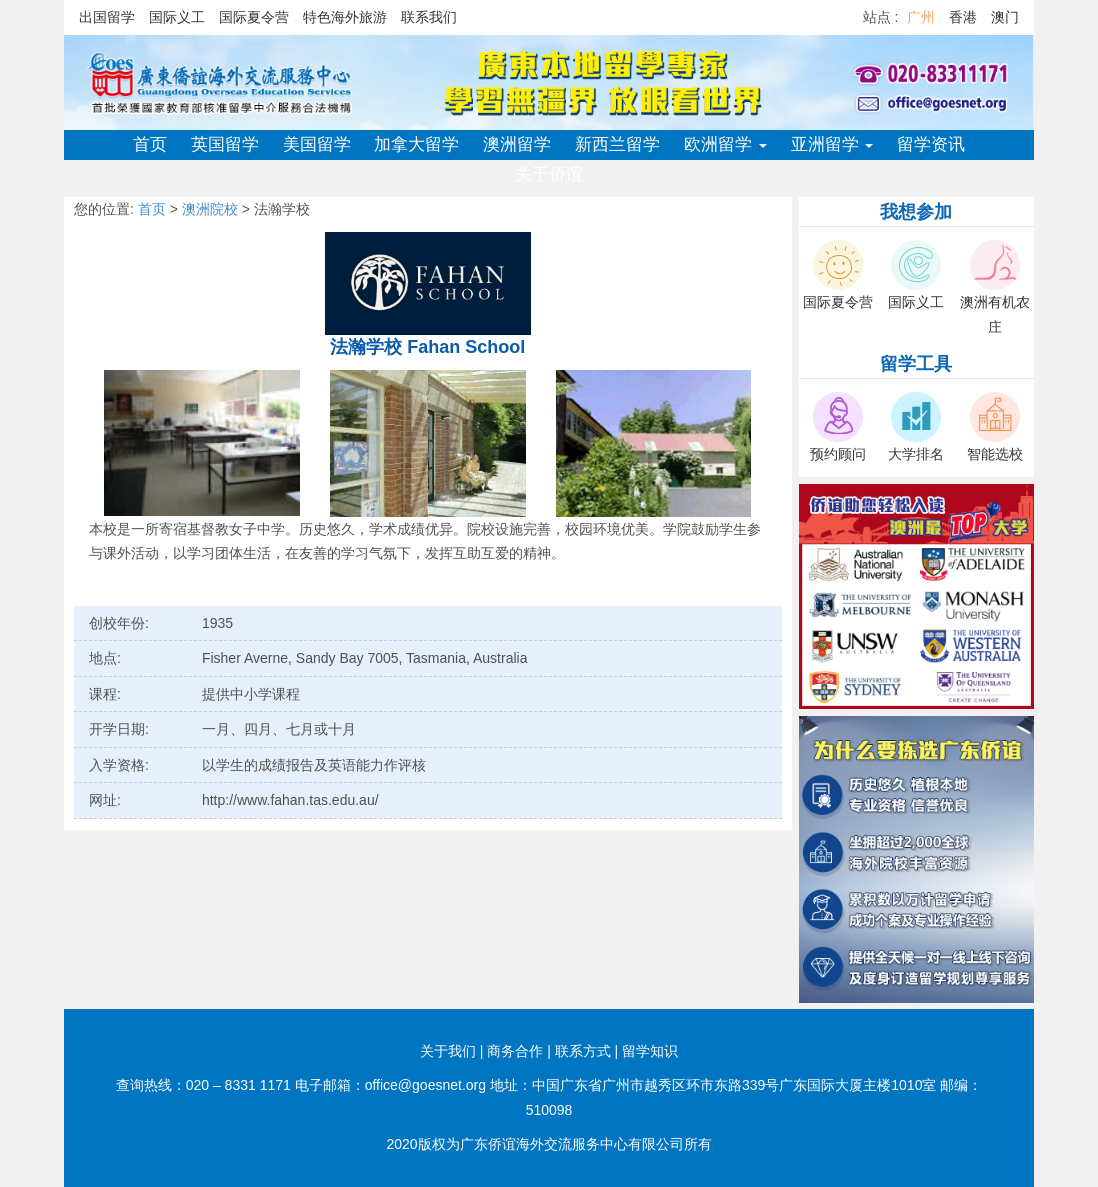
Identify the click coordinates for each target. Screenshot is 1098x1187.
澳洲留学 (517, 144)
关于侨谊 (549, 174)
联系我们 (429, 17)
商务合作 (515, 1051)
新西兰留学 (617, 144)
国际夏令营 (254, 17)
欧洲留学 (725, 144)
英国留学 (225, 144)
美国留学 (317, 144)
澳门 (1005, 17)
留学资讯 (931, 144)
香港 (963, 17)
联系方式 (583, 1051)
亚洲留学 (832, 144)
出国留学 (107, 17)
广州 (921, 17)
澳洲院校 (210, 209)
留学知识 (650, 1051)
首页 (150, 144)
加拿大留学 (416, 144)
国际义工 (177, 17)
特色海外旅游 (345, 17)
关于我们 (448, 1051)
